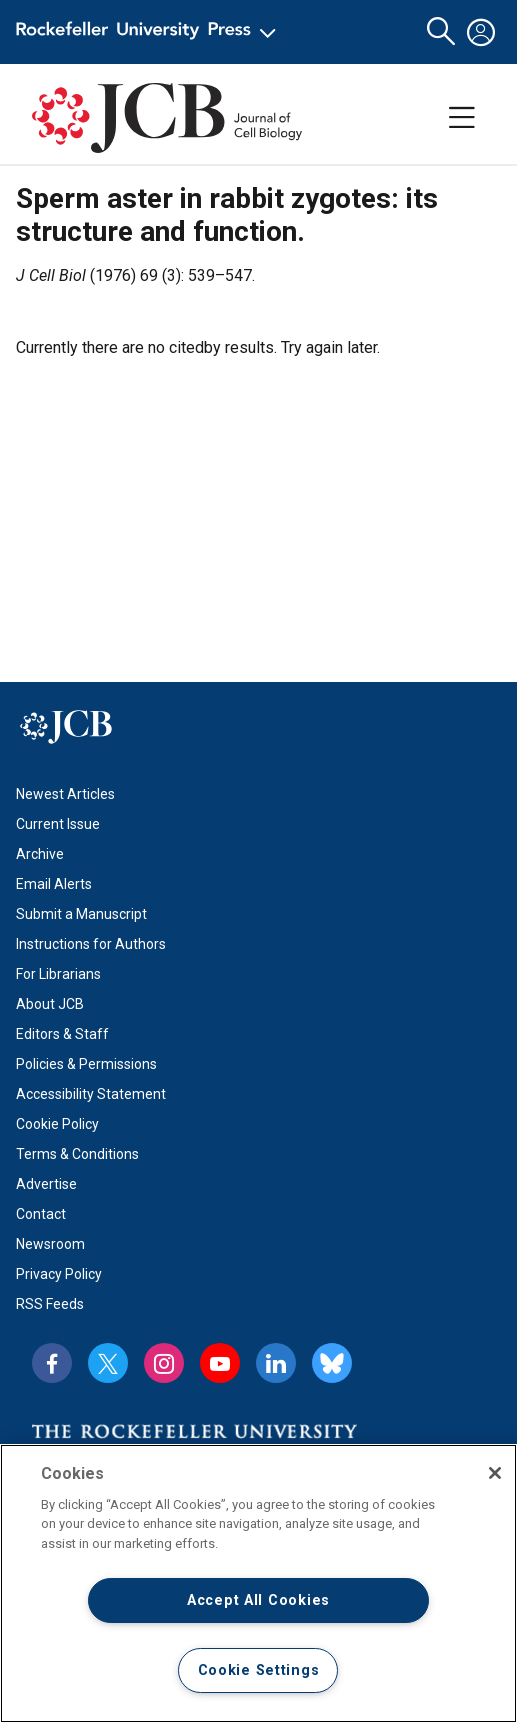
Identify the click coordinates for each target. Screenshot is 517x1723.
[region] (258, 1583)
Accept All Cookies (258, 1600)
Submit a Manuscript (81, 914)
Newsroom (50, 1244)
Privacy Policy (59, 1274)
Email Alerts (54, 884)
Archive (40, 854)
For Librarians (58, 974)
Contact (41, 1214)
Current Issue (58, 824)
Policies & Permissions (86, 1064)
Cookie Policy (57, 1124)
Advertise (46, 1184)
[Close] (495, 1473)
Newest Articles (65, 794)
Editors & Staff (62, 1034)
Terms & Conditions (77, 1154)
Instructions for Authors (91, 944)
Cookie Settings (259, 1670)
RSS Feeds (50, 1304)
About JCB (50, 1004)
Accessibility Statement (91, 1094)
